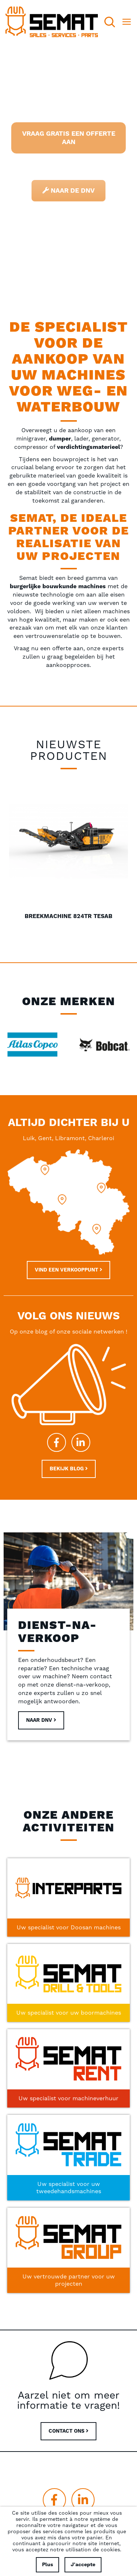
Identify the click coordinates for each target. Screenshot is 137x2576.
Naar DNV (41, 1720)
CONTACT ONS (68, 2431)
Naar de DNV (68, 191)
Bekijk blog (69, 1469)
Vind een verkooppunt (68, 1270)
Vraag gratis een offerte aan (68, 138)
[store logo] (51, 21)
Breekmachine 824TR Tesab (68, 916)
